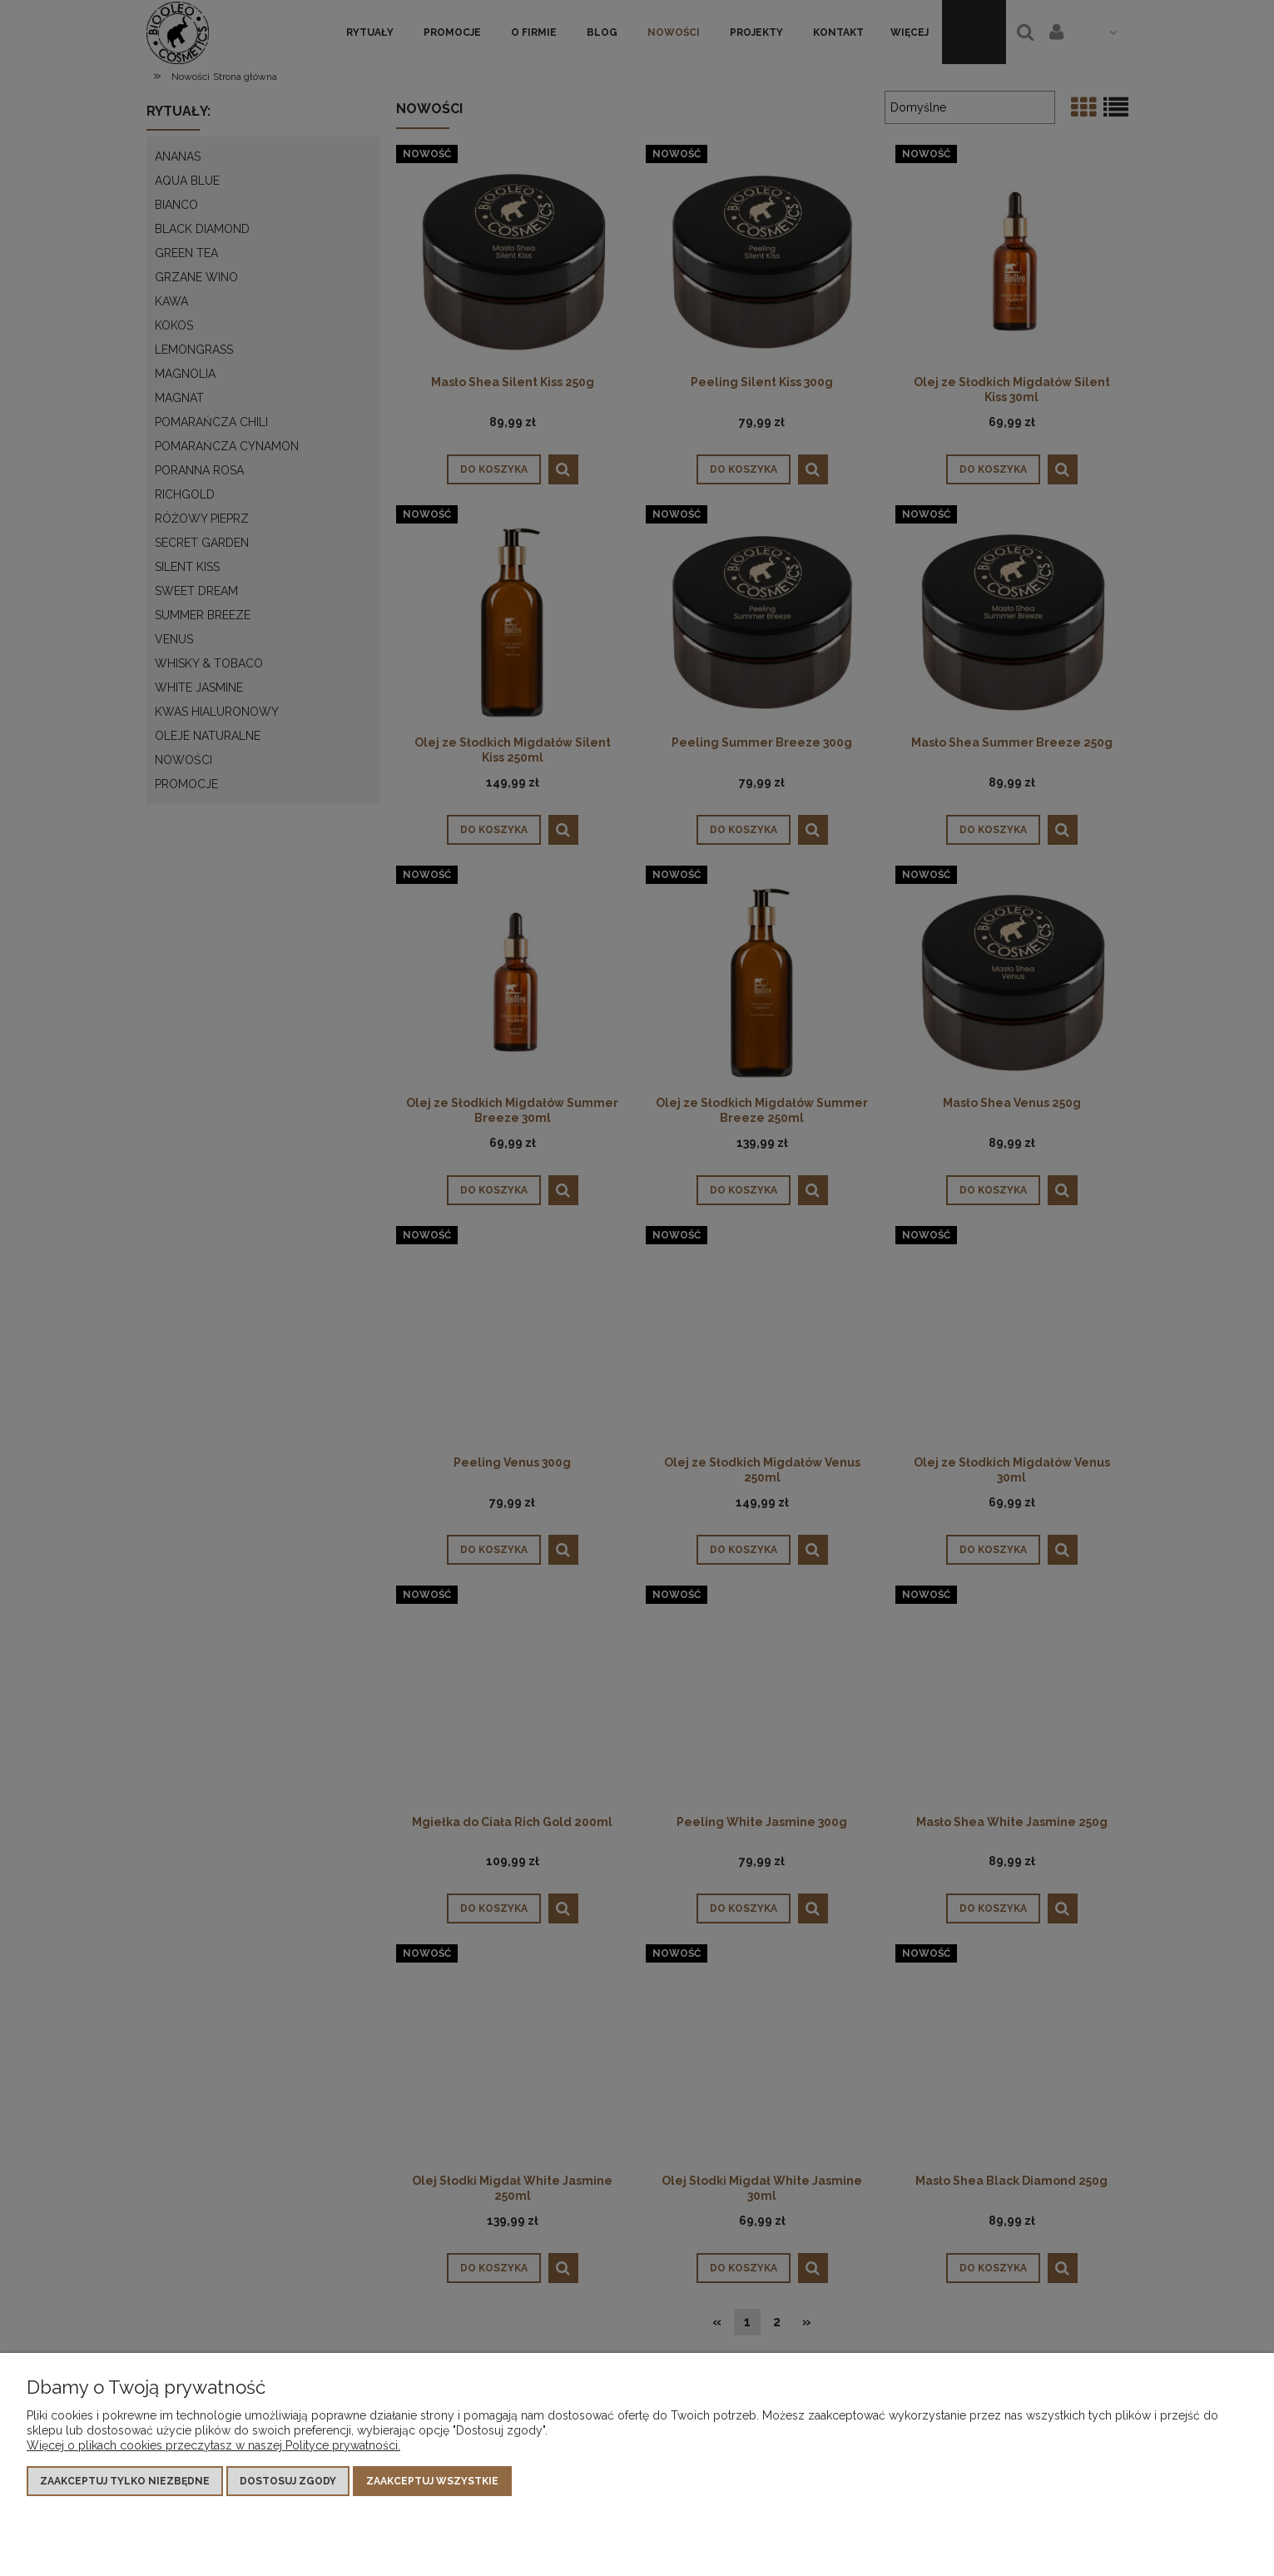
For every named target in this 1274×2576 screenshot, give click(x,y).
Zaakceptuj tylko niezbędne (125, 2481)
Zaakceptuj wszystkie (432, 2481)
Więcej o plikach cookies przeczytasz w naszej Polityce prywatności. (213, 2445)
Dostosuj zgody (288, 2481)
